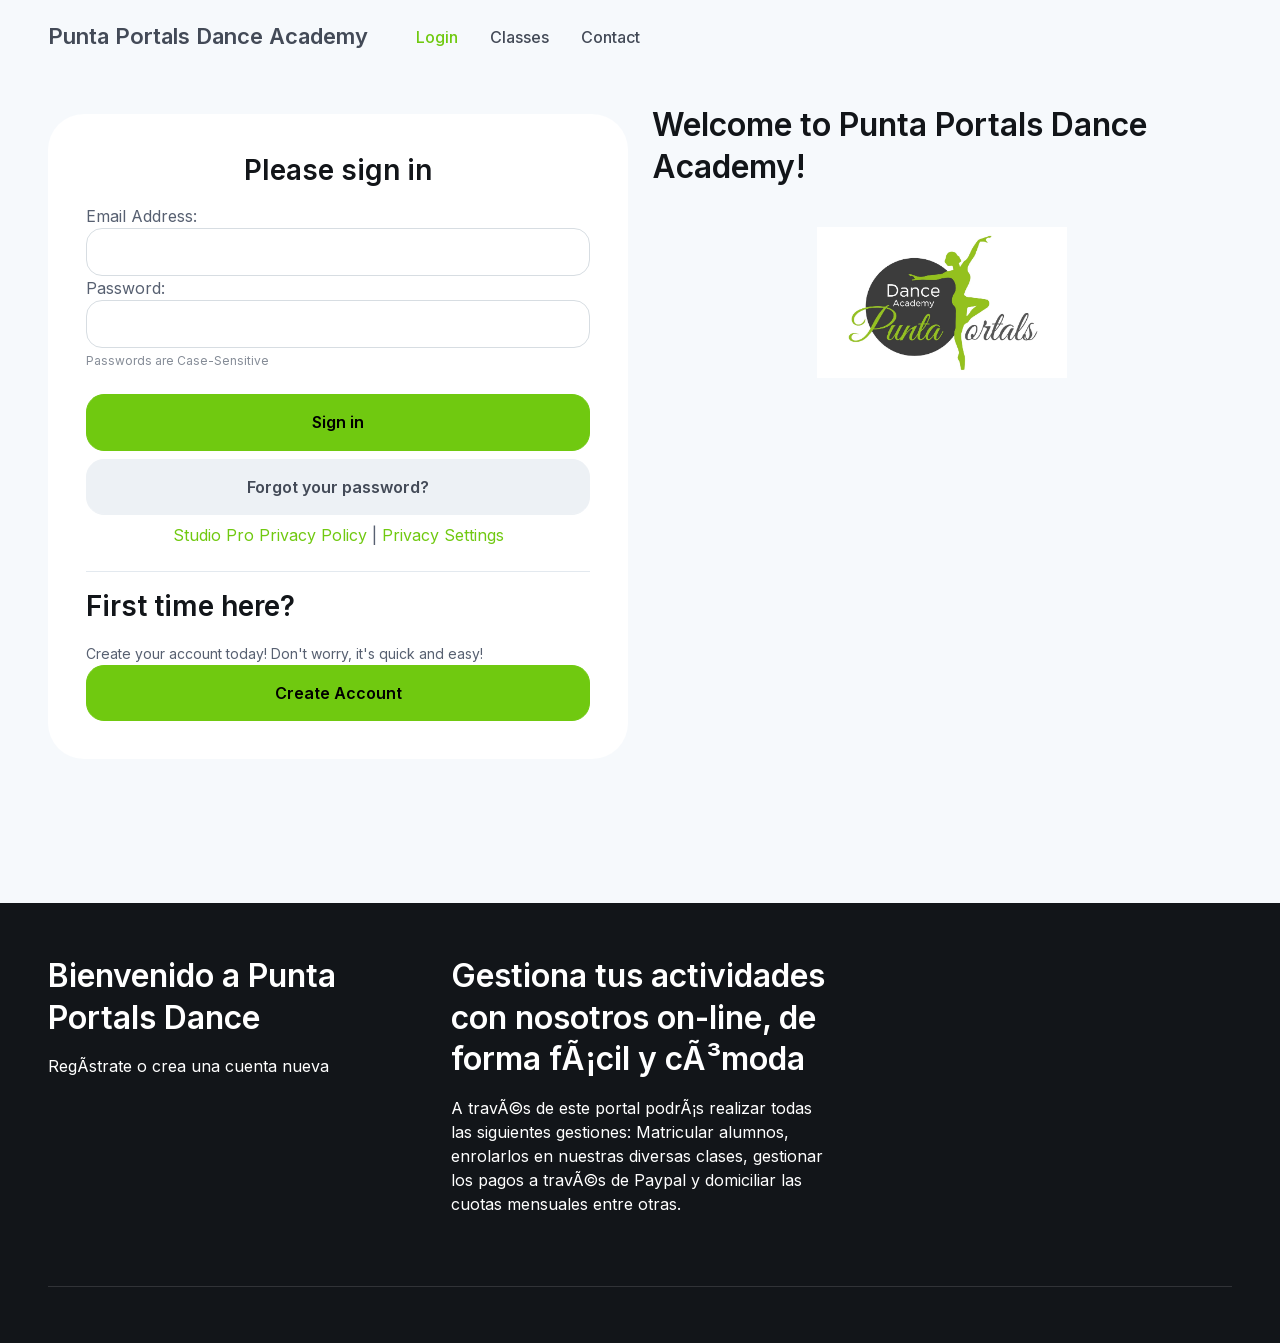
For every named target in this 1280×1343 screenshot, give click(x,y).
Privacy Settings (443, 535)
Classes (519, 37)
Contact (610, 37)
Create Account (338, 693)
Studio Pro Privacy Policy (270, 535)
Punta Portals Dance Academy (208, 36)
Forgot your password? (338, 487)
